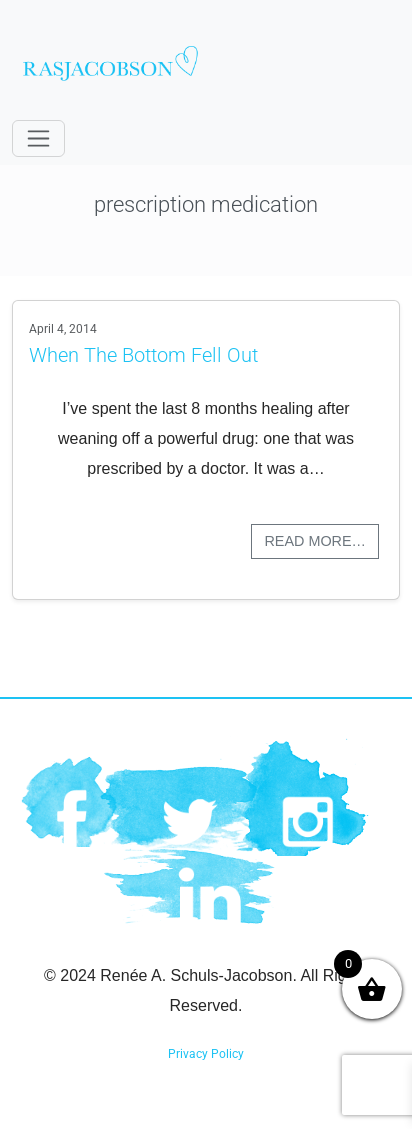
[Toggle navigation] (38, 138)
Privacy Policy (206, 1054)
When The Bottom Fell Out (143, 355)
